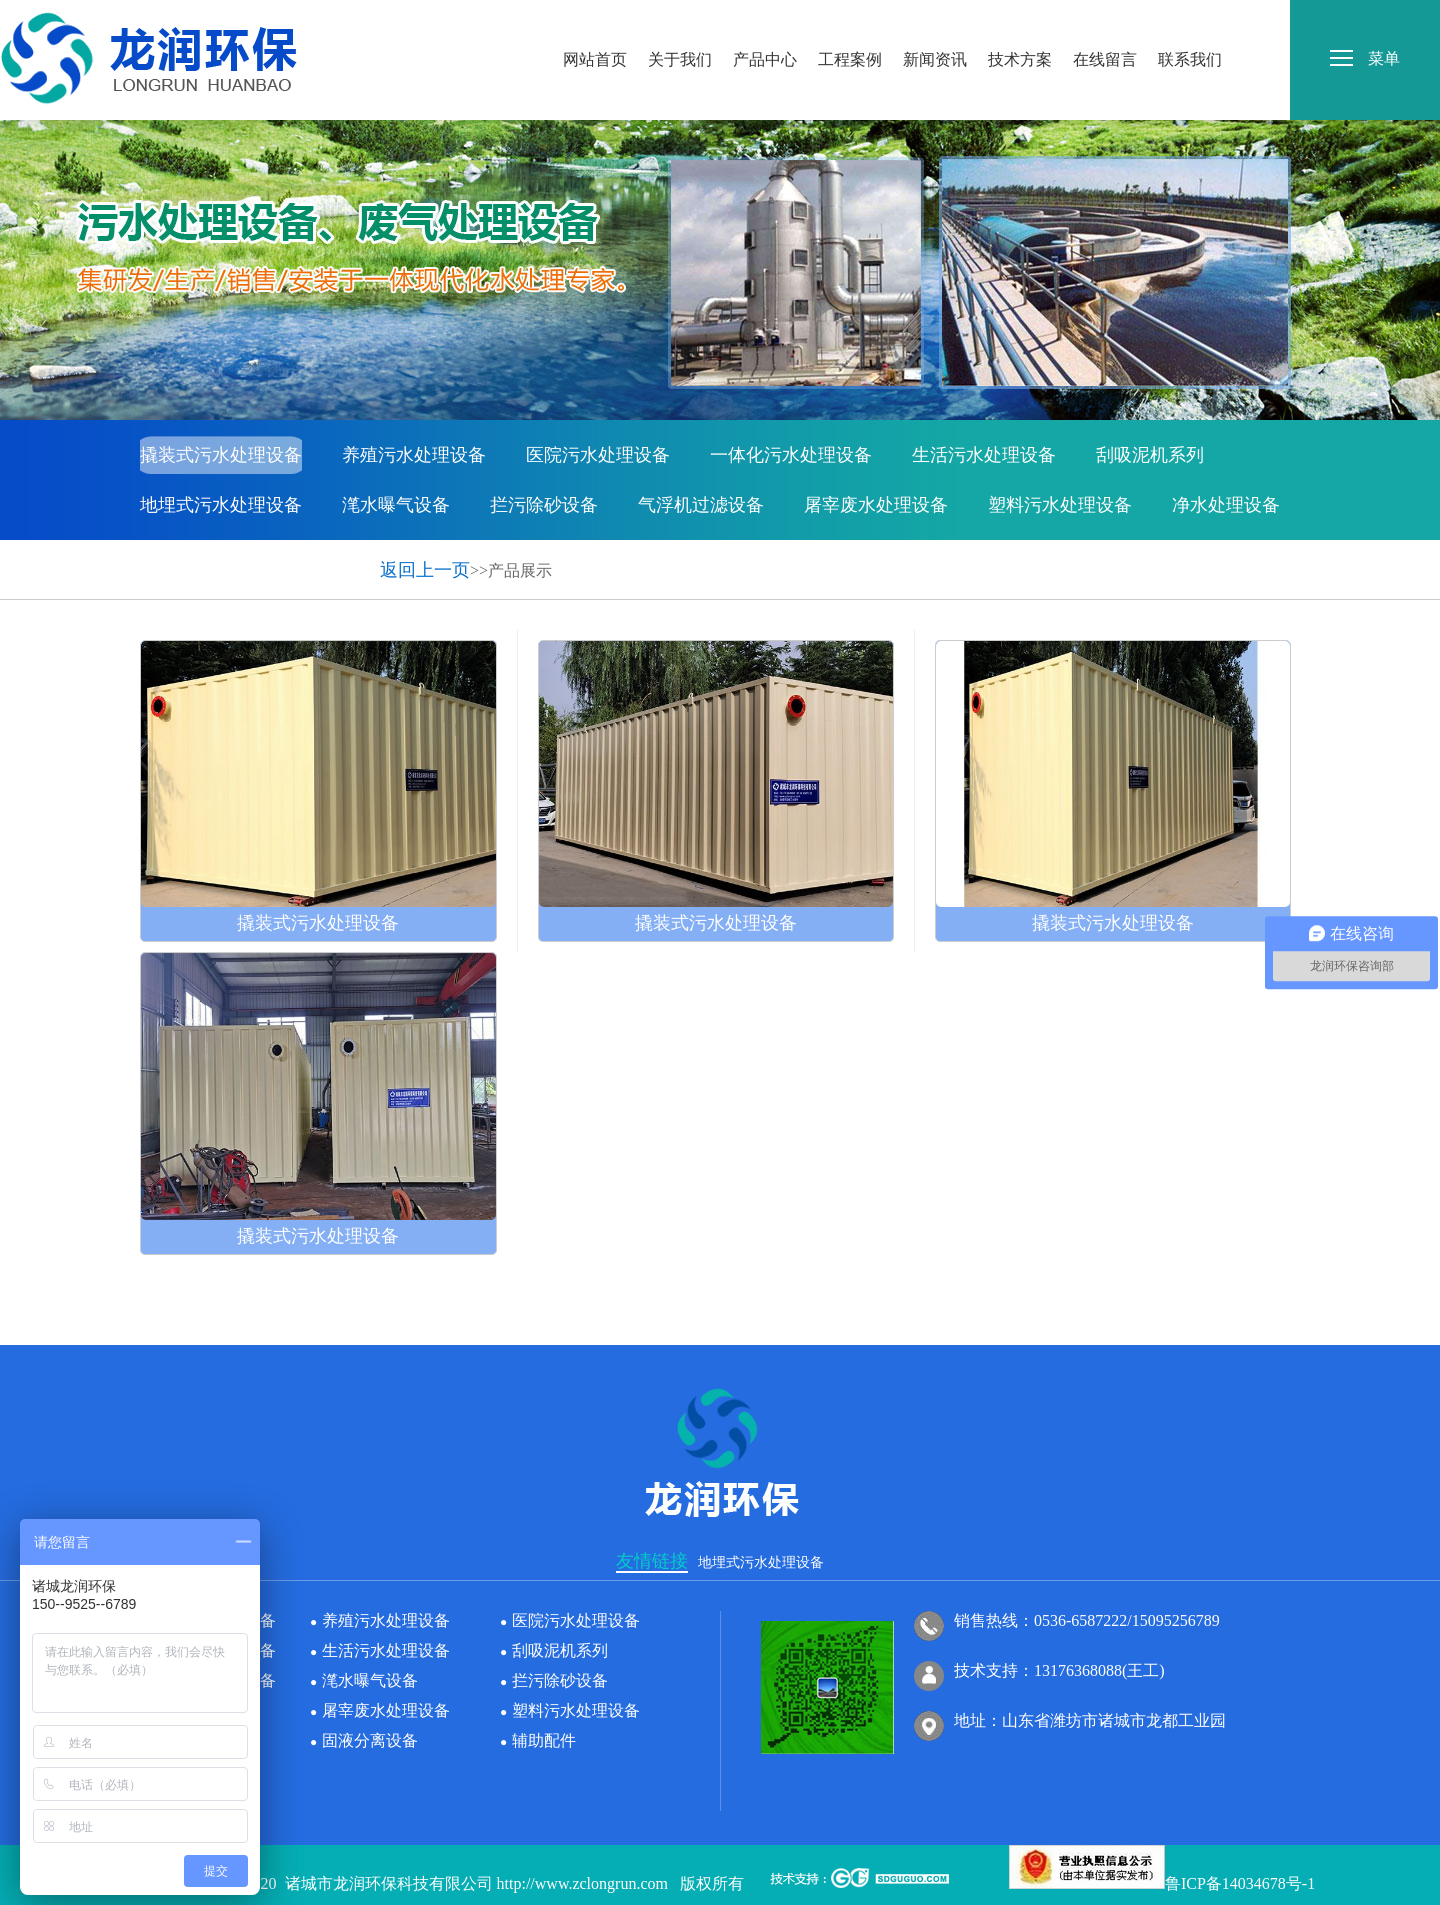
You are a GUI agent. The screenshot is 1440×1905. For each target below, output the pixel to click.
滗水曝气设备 (396, 505)
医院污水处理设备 (598, 455)
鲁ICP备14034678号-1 (1240, 1883)
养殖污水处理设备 (414, 455)
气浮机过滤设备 (701, 505)
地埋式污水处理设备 (221, 505)
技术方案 (1020, 19)
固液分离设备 (194, 555)
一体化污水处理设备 (791, 455)
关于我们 (680, 19)
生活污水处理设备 (984, 455)
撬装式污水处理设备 (221, 455)
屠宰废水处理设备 (876, 505)
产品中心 (765, 19)
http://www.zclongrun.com (582, 1883)
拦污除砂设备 (544, 505)
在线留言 (1105, 19)
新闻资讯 (935, 19)
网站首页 (595, 19)
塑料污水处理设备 (1060, 505)
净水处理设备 (1226, 505)
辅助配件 (324, 555)
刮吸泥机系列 (1150, 455)
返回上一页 (425, 570)
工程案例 (850, 19)
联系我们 (1190, 19)
